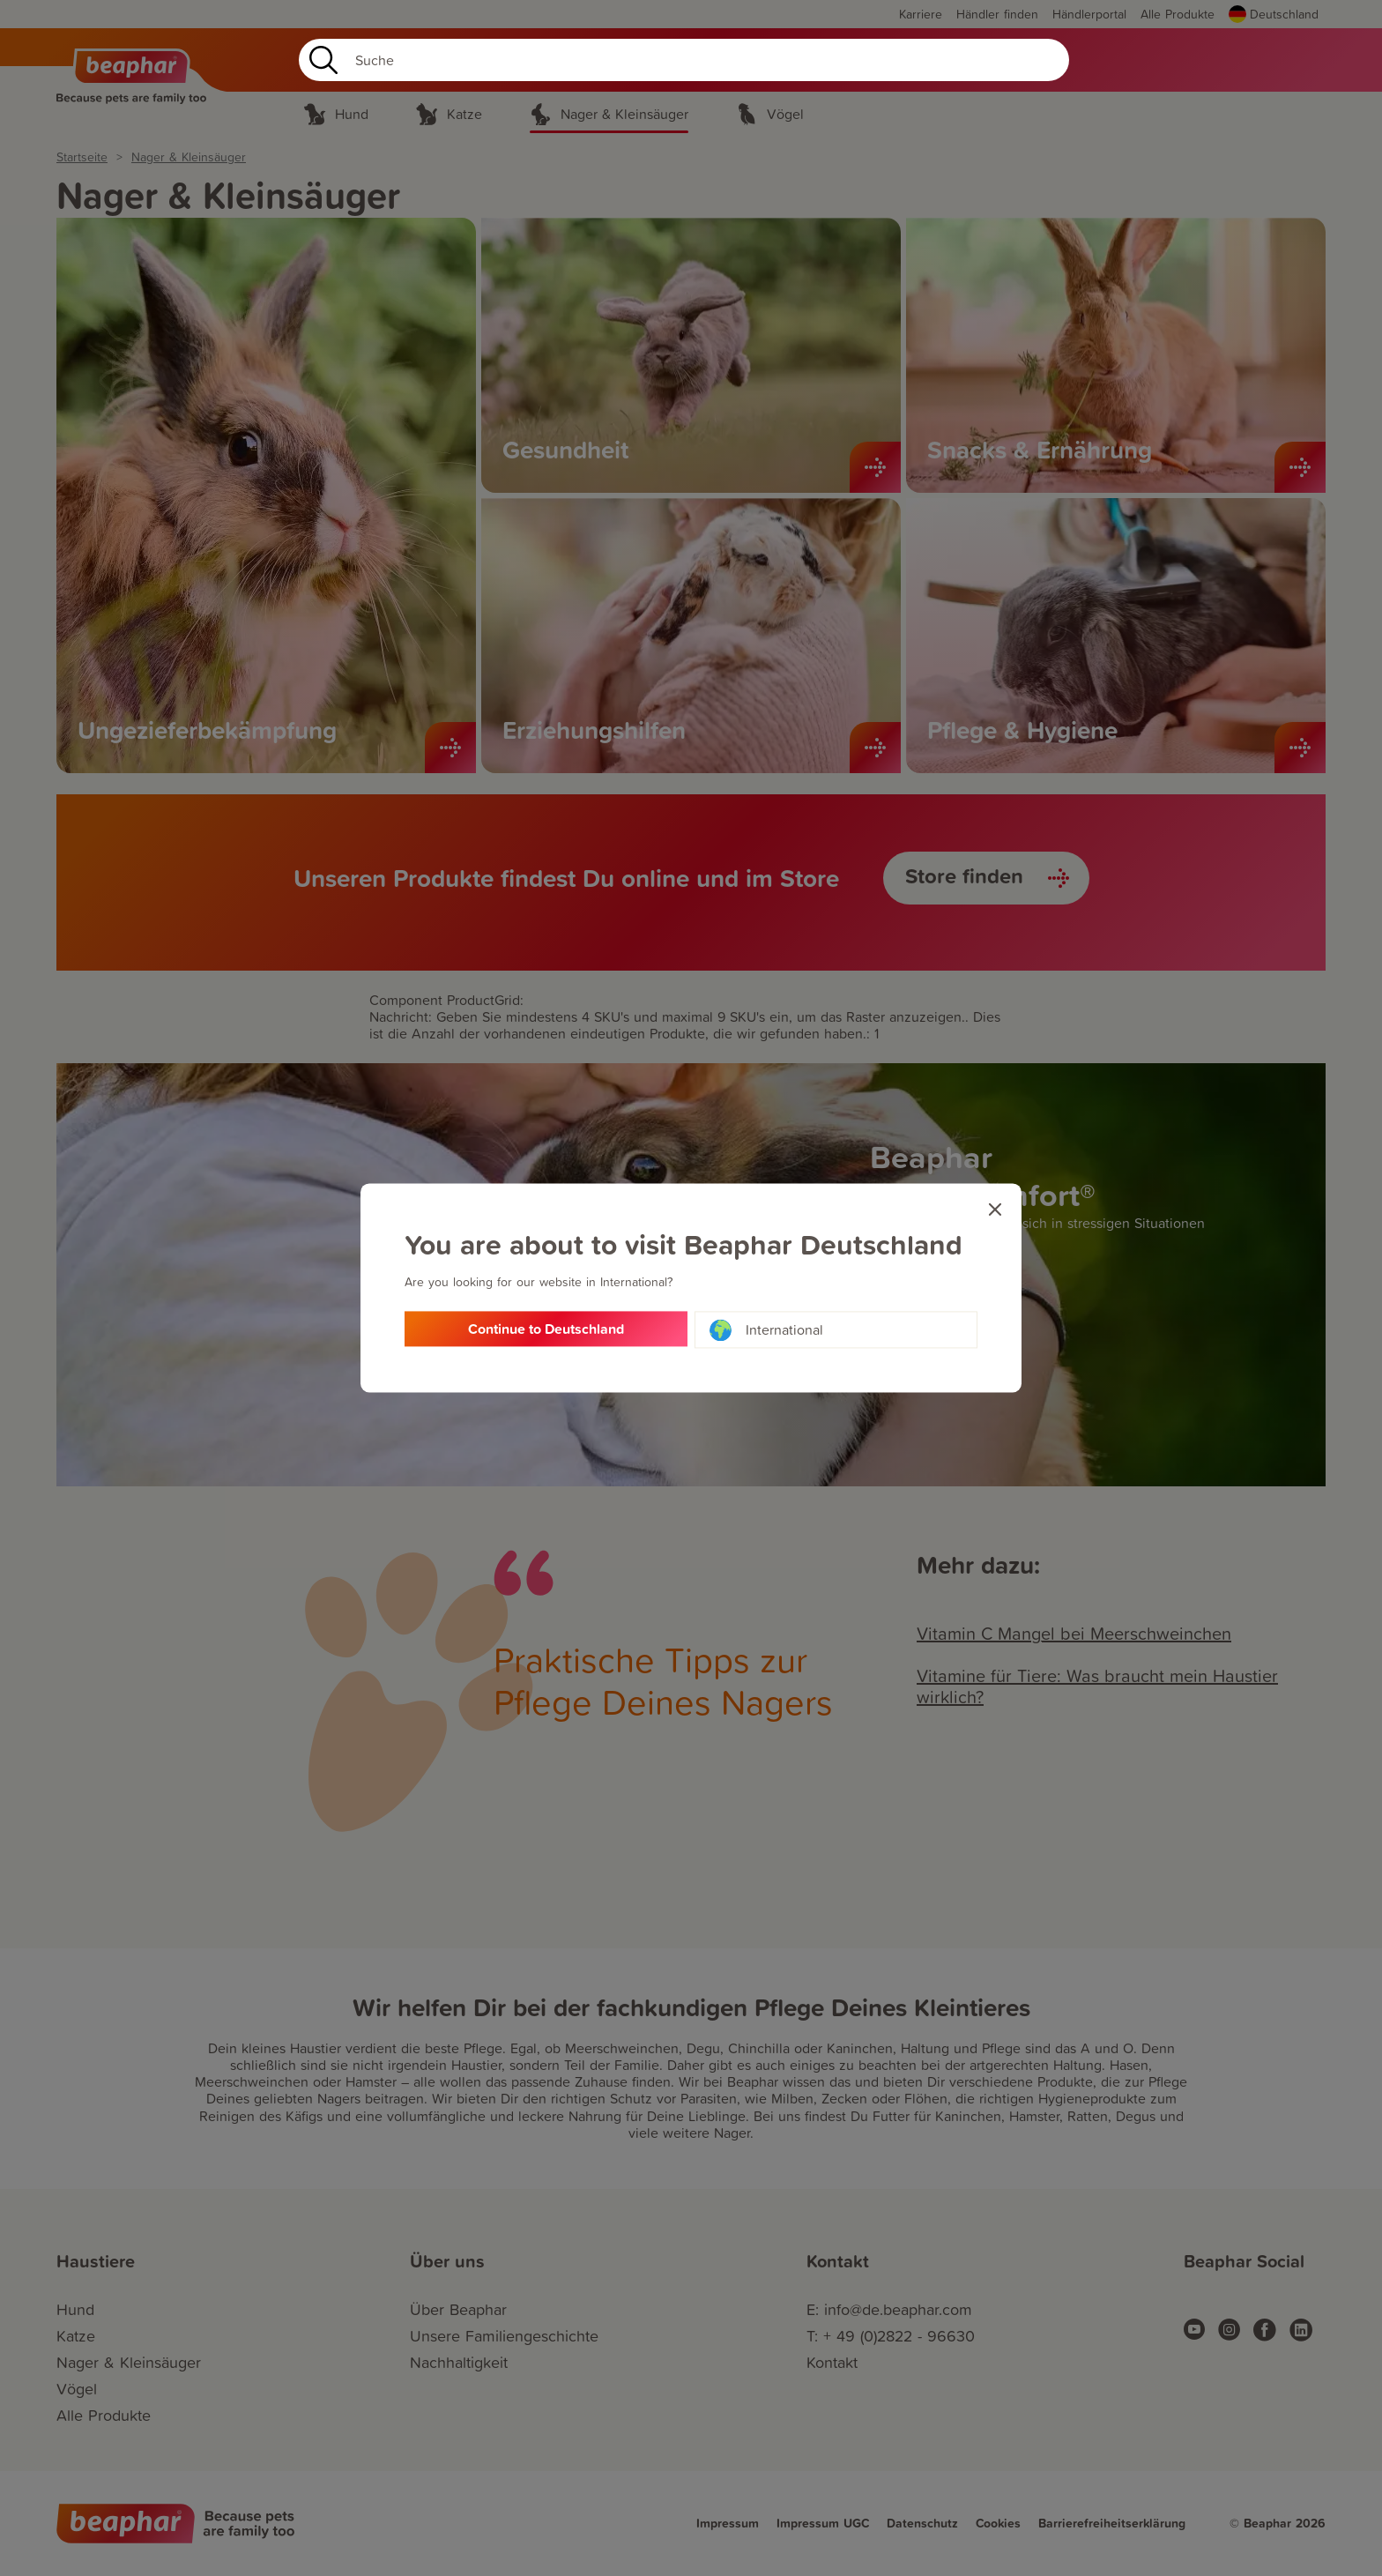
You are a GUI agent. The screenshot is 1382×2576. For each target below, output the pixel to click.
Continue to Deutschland (546, 1330)
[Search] (684, 60)
